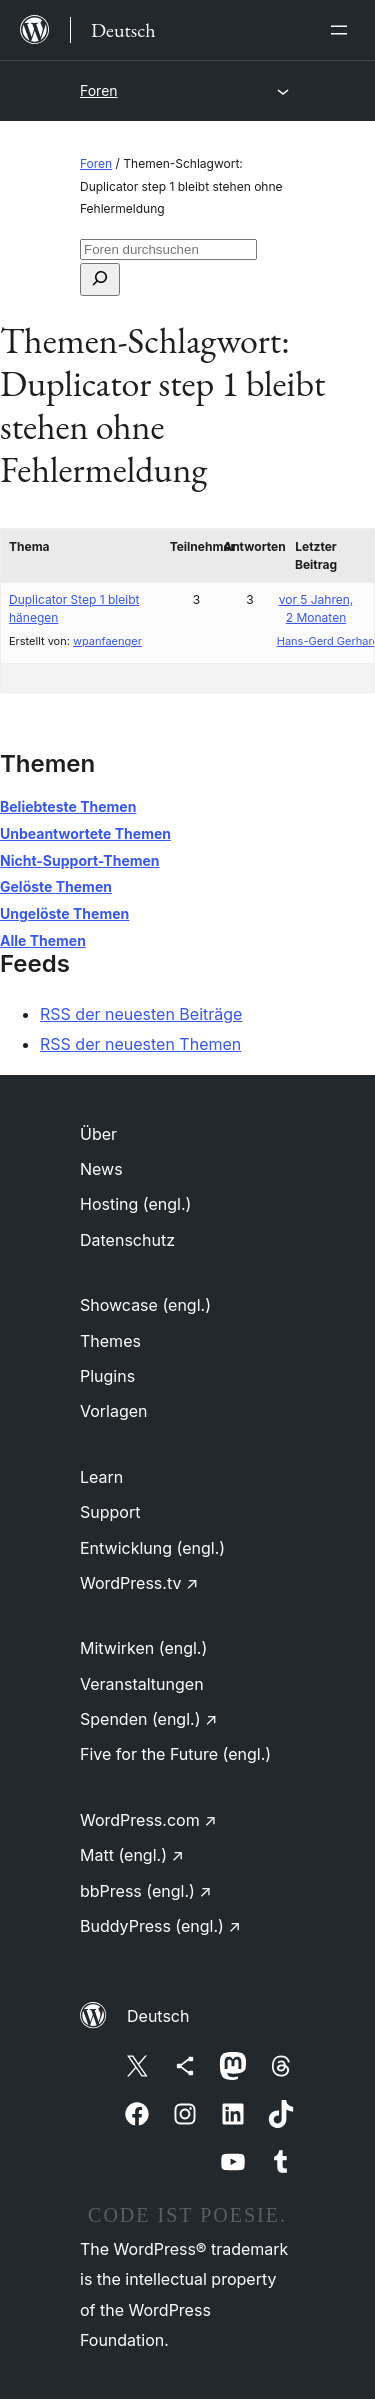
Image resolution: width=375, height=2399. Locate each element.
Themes (110, 1341)
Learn (101, 1477)
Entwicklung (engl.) (152, 1548)
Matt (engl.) (132, 1855)
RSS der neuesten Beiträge (141, 1014)
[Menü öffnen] (343, 30)
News (101, 1169)
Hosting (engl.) (135, 1204)
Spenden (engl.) (148, 1719)
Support (110, 1512)
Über (98, 1134)
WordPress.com (148, 1820)
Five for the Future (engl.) (175, 1754)
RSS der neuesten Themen (140, 1044)
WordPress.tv (139, 1583)
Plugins (107, 1376)
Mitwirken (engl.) (143, 1648)
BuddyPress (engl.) (160, 1926)
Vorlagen (114, 1411)
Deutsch (158, 2016)
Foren (99, 90)
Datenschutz (127, 1240)
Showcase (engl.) (145, 1305)
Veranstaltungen (142, 1684)
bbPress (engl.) (146, 1891)
